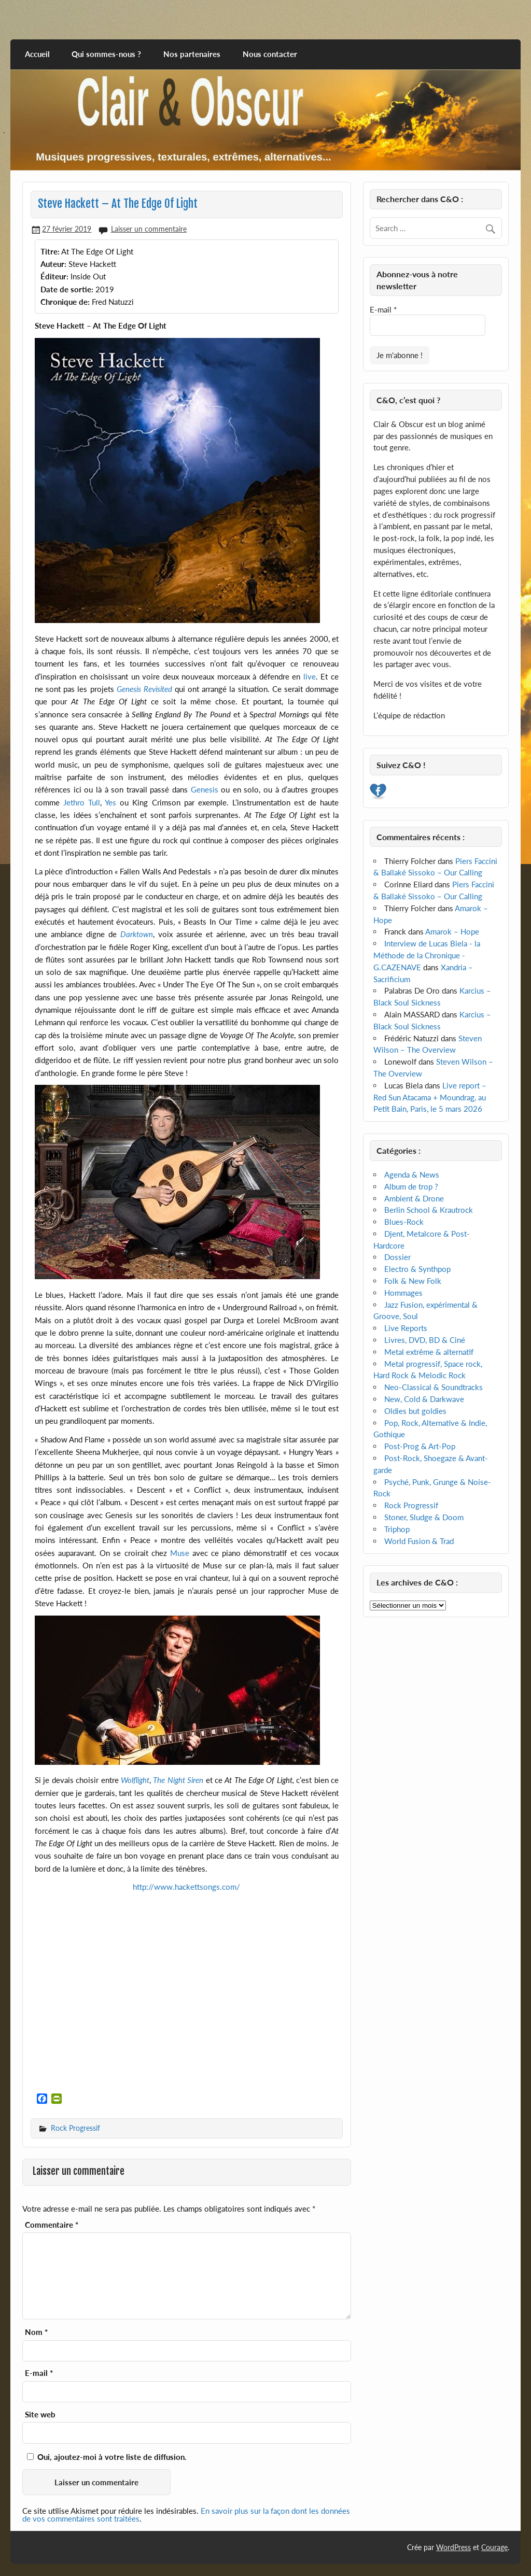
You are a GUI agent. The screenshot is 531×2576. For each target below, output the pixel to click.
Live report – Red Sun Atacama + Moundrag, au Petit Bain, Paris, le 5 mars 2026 (429, 1097)
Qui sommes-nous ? (106, 54)
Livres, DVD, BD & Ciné (424, 1339)
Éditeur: (54, 276)
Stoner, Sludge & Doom (424, 1517)
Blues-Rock (404, 1221)
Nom (36, 2332)
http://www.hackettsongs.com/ (186, 1886)
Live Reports (405, 1328)
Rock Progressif (75, 2128)
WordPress (453, 2547)
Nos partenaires (191, 54)
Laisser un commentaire (149, 228)
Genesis (204, 789)
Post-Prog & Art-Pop (419, 1446)
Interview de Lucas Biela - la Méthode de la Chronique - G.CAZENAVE (426, 955)
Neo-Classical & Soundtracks (433, 1387)
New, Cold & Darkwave (424, 1399)
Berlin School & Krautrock (428, 1209)
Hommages (403, 1292)
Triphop (397, 1529)
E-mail (39, 2373)
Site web (40, 2414)
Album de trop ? (411, 1186)
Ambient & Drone (414, 1198)
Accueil (37, 54)
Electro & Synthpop (417, 1268)
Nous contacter (270, 54)
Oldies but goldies (415, 1411)
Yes (110, 802)
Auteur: (53, 263)
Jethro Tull (81, 802)
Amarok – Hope (452, 931)
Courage (494, 2547)
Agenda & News (411, 1174)
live (309, 676)
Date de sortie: (66, 289)
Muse (179, 1553)
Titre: (50, 251)
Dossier (397, 1257)
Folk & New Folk (412, 1280)
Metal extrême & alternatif (428, 1351)
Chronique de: (65, 301)
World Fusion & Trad (419, 1541)
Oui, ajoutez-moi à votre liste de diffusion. (107, 2456)
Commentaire (51, 2225)
